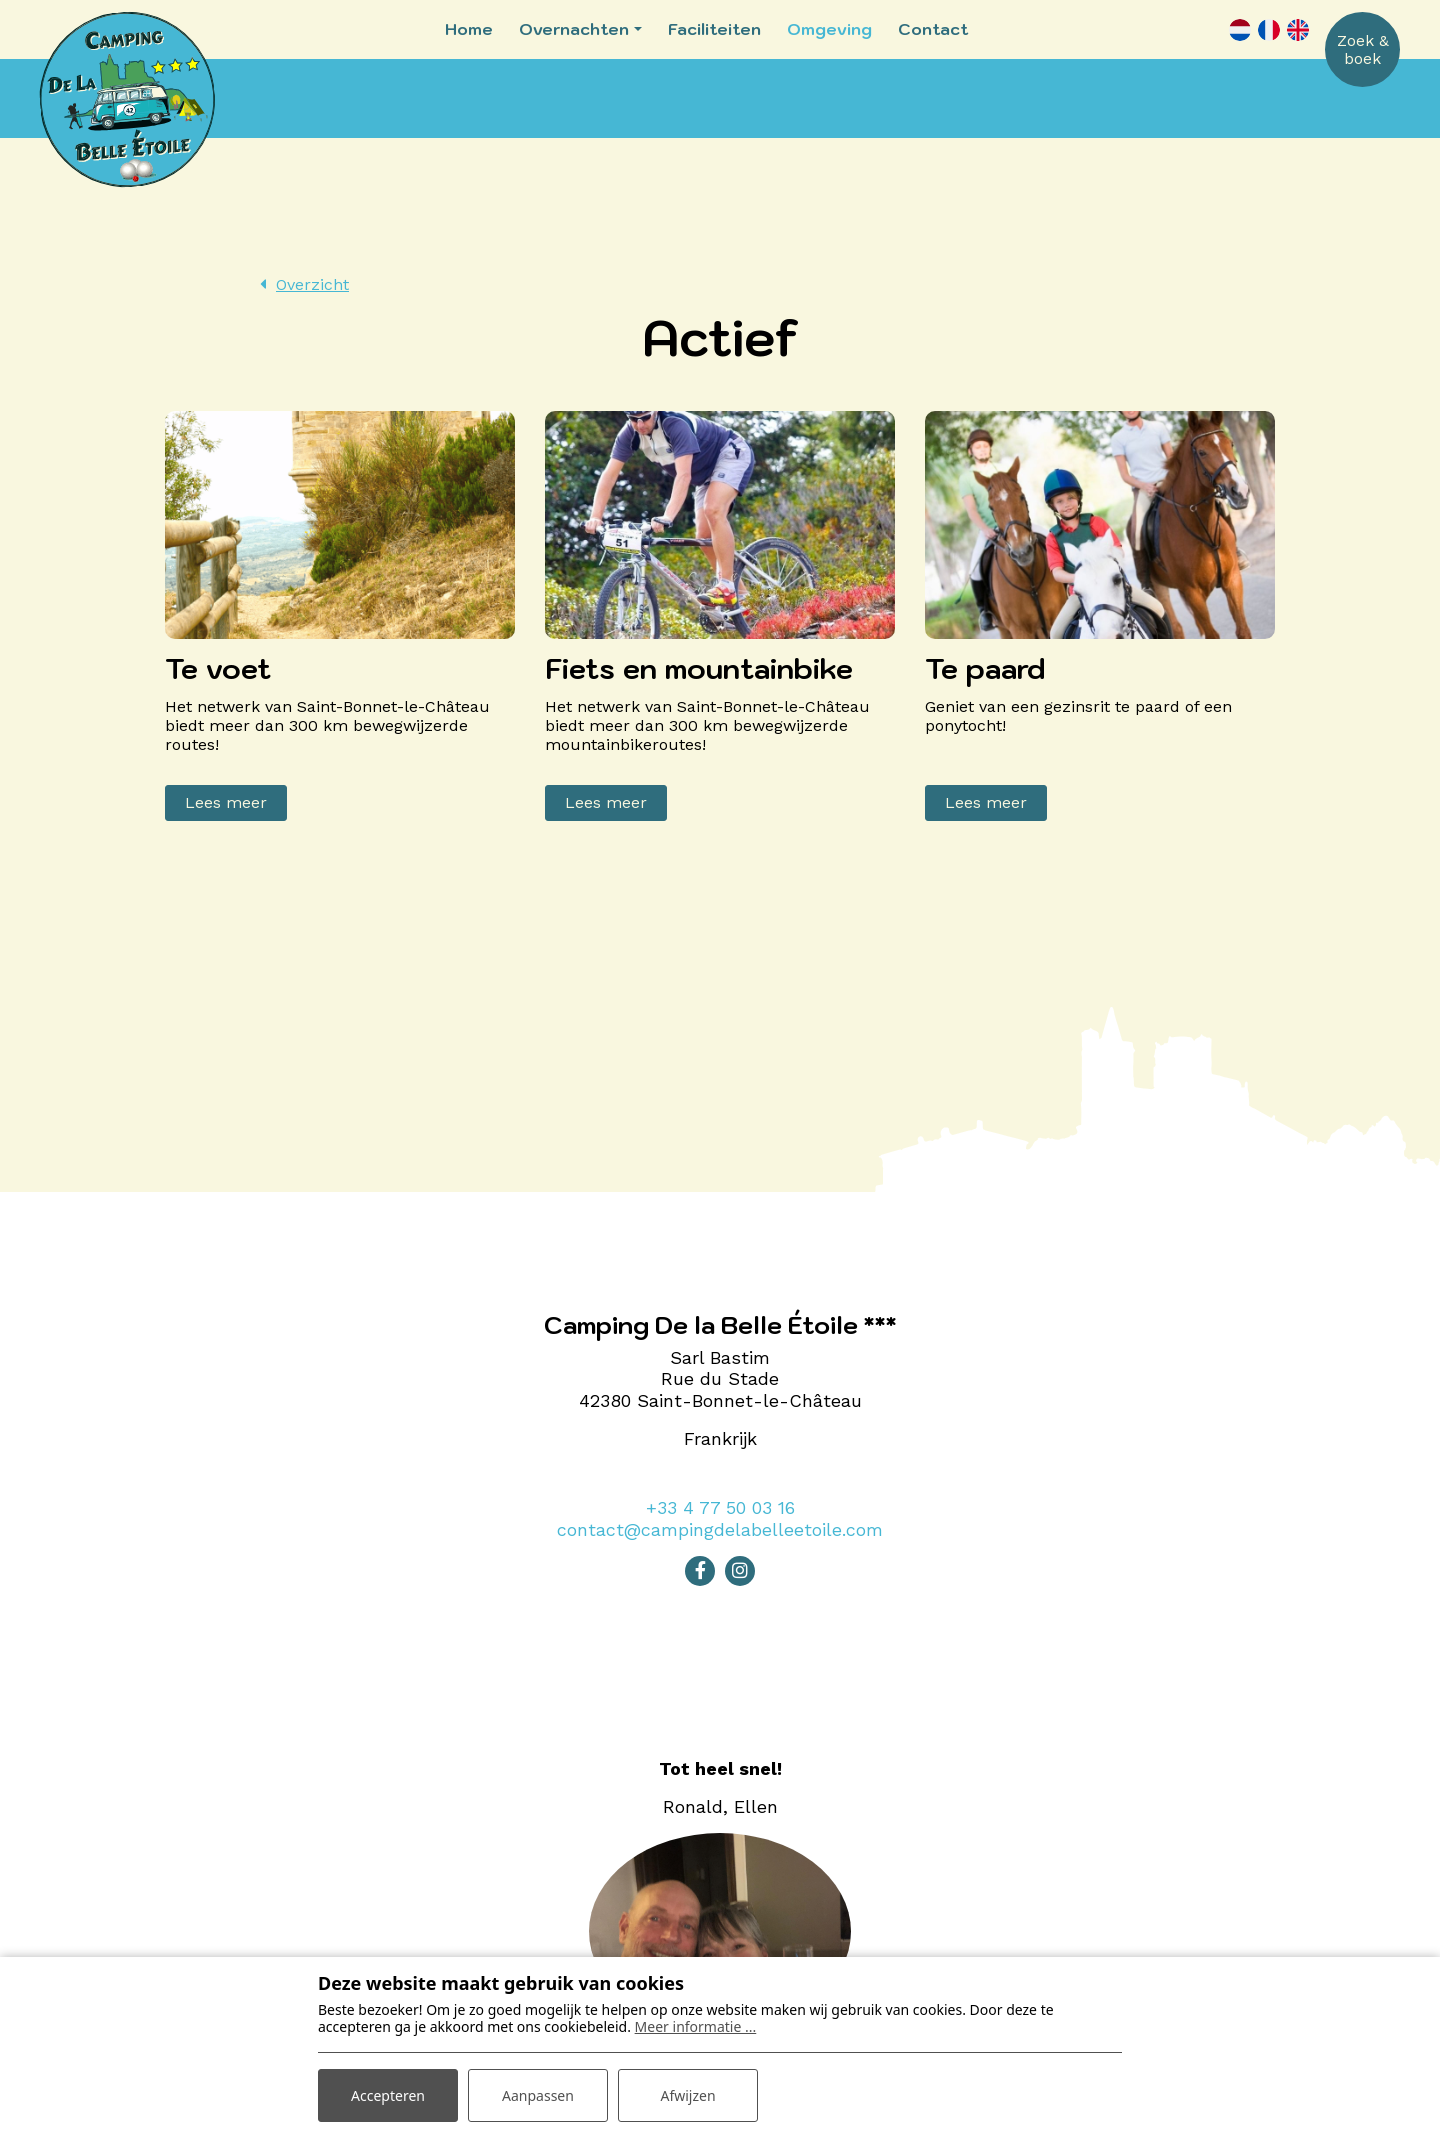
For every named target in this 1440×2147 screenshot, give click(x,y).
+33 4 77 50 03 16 (720, 1507)
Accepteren (388, 2095)
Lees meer (226, 802)
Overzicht (312, 284)
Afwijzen (687, 2095)
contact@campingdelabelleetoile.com (720, 1529)
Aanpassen (538, 2095)
